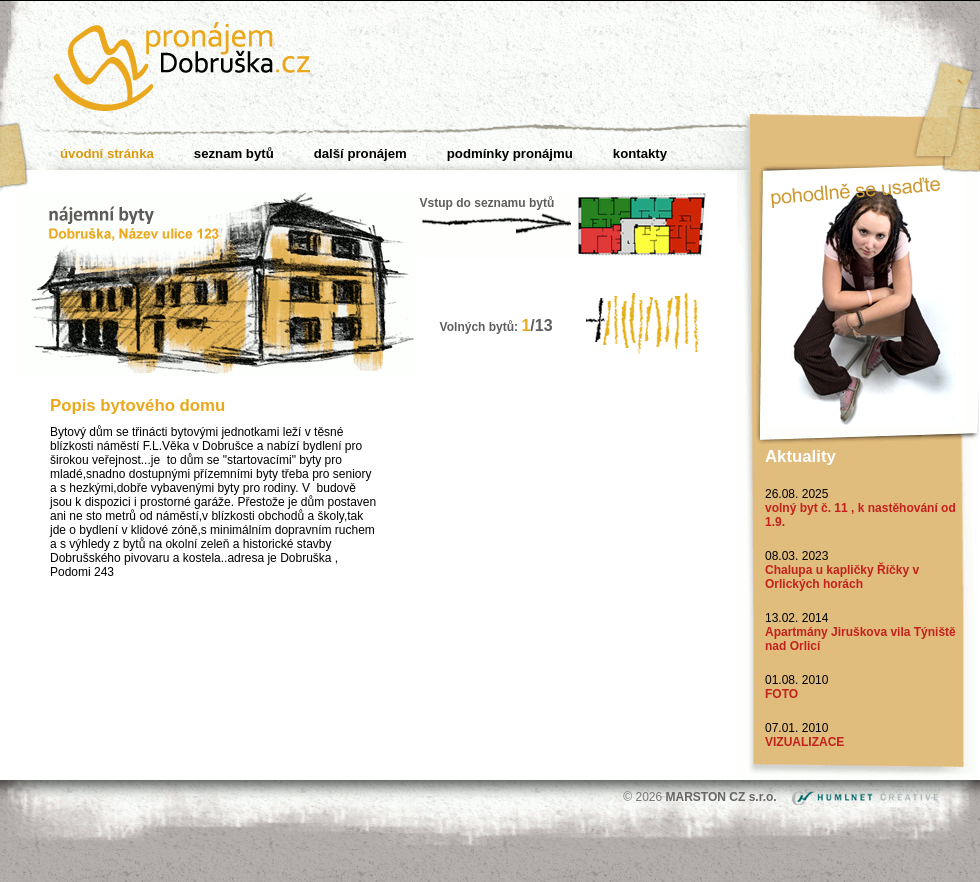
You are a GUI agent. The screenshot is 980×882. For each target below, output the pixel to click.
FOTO (781, 694)
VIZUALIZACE (804, 742)
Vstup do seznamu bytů (487, 203)
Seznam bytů (234, 153)
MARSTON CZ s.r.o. (723, 797)
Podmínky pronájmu (510, 153)
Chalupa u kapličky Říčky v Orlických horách (842, 577)
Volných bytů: (496, 327)
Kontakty (640, 153)
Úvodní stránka (107, 153)
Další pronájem (360, 153)
